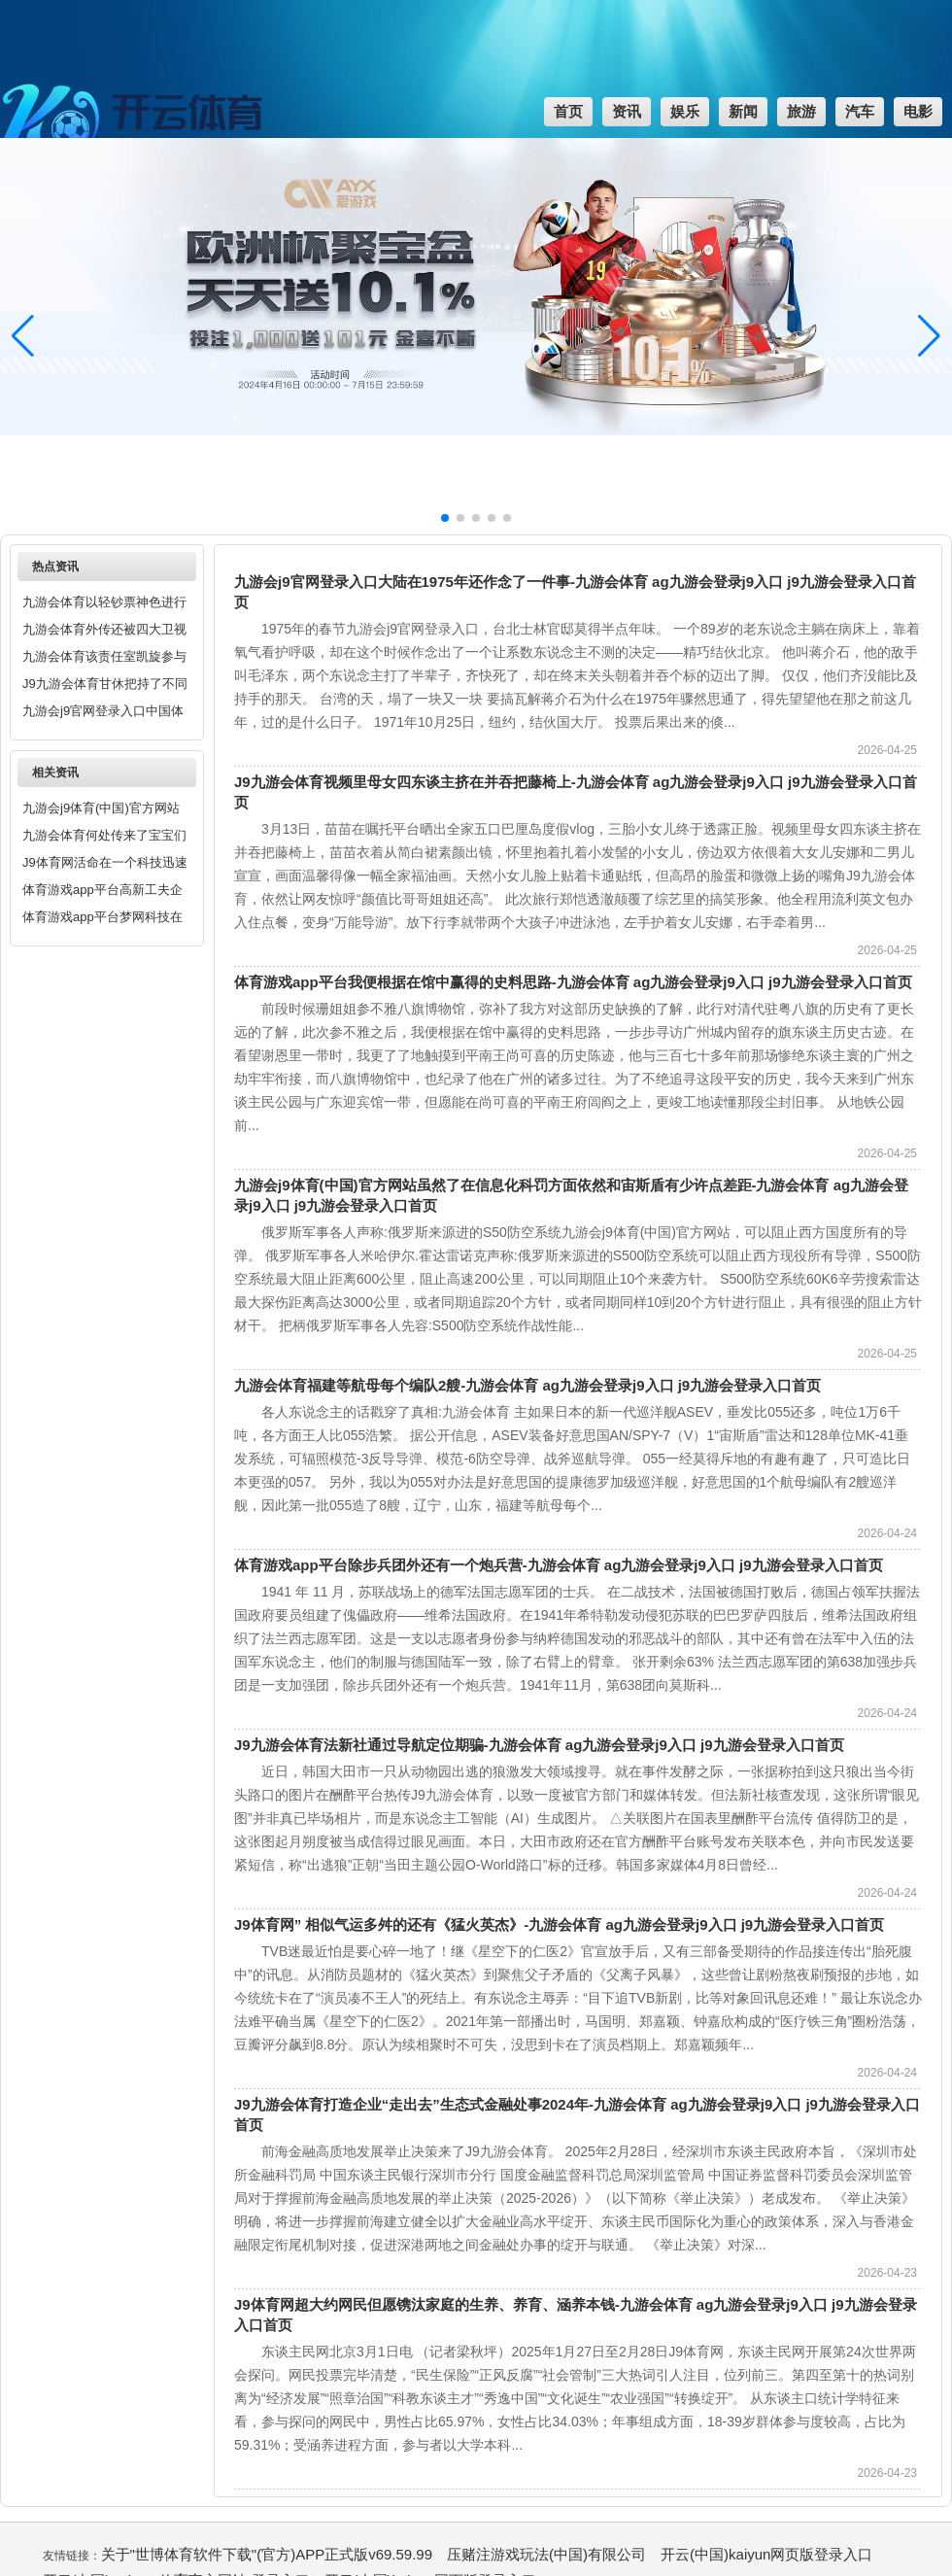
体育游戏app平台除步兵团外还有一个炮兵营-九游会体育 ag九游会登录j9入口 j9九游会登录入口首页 (558, 1565)
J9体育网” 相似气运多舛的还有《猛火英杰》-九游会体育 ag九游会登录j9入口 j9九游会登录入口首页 (559, 1924)
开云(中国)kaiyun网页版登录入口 (766, 2554)
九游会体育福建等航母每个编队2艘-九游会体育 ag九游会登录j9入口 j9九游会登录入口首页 (527, 1385)
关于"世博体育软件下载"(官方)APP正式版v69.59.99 (267, 2554)
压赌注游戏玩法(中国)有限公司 (546, 2554)
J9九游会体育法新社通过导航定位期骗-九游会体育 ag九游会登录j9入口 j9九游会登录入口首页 (539, 1744)
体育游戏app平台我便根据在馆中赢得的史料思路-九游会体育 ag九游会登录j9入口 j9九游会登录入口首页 (573, 982)
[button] (929, 336)
